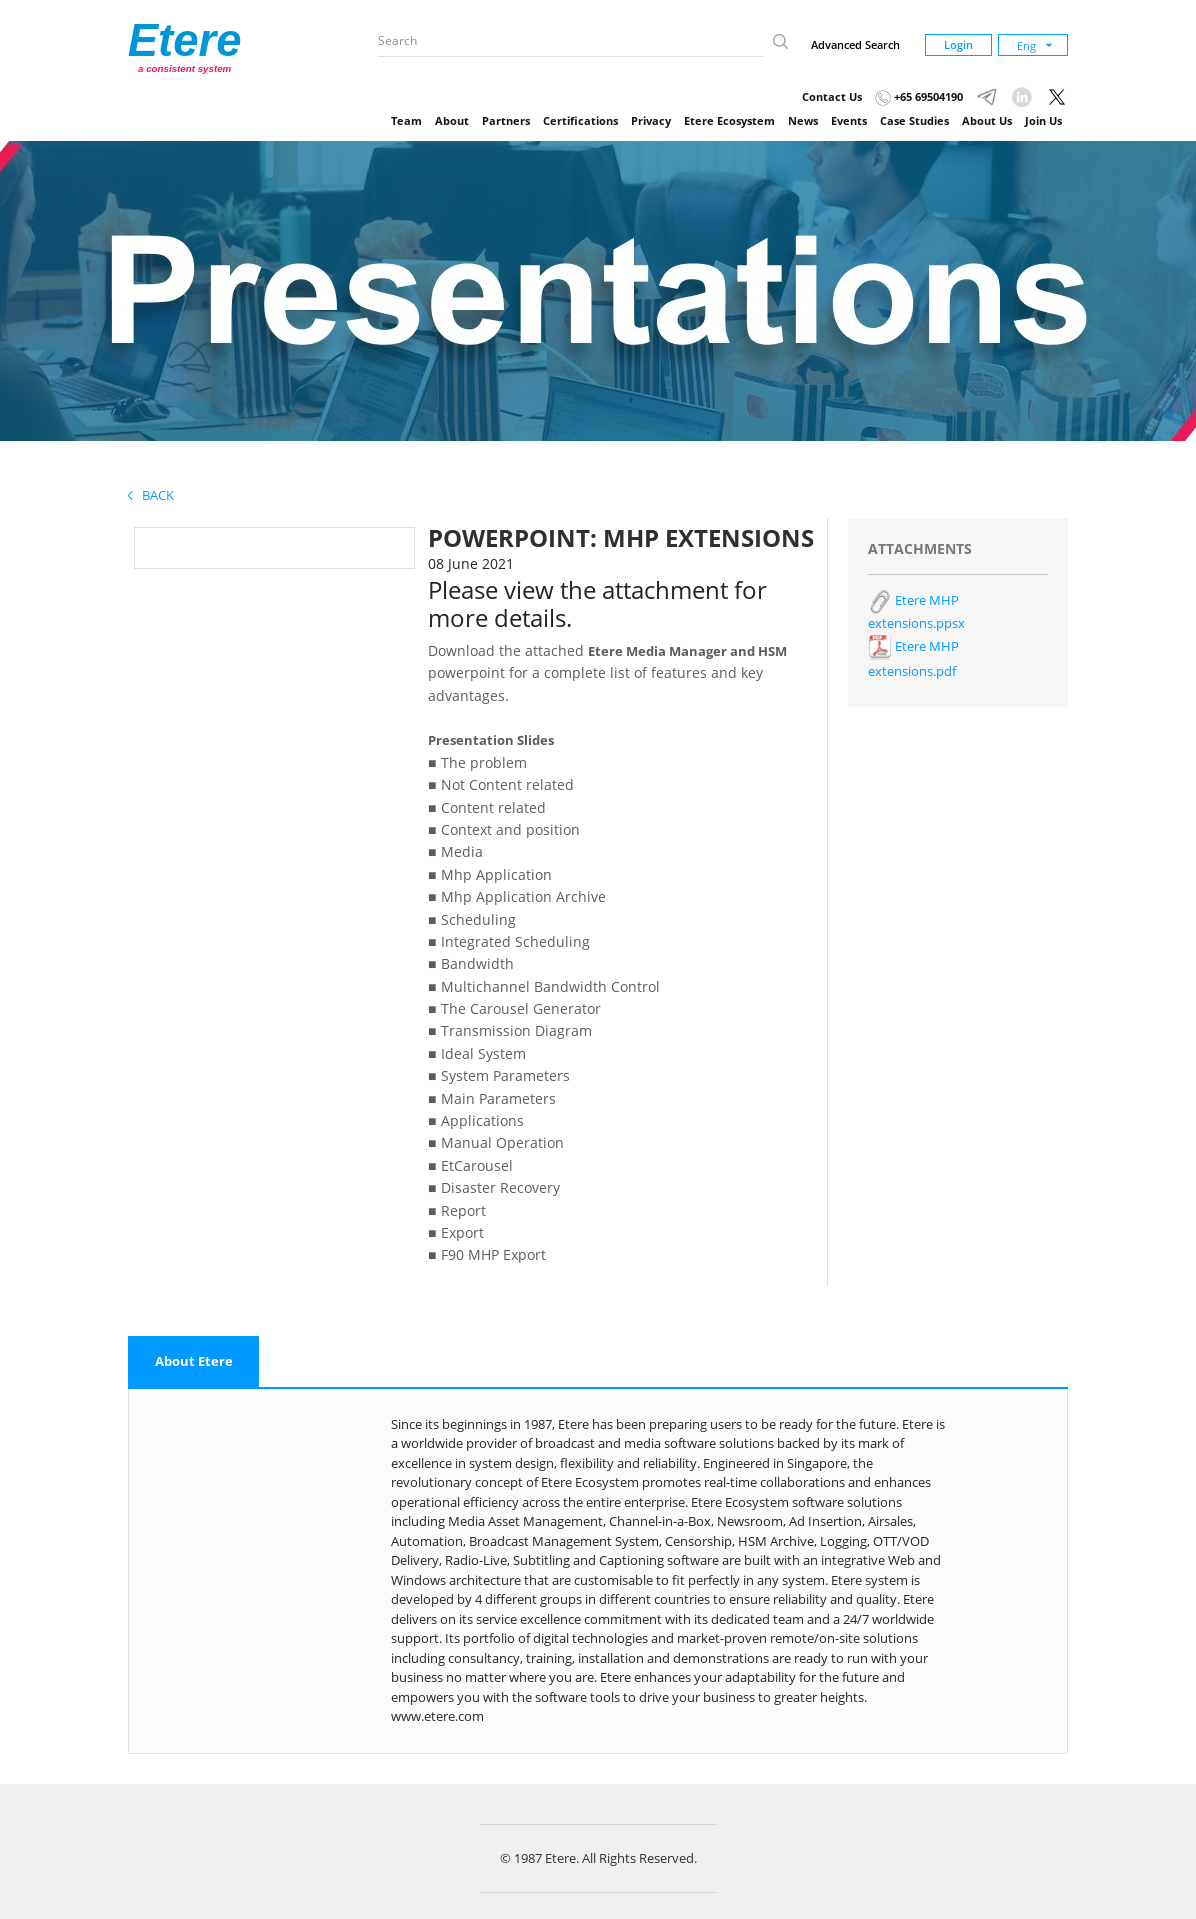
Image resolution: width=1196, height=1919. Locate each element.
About (452, 120)
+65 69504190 (919, 96)
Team (406, 120)
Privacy (651, 120)
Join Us (1043, 120)
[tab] (194, 1362)
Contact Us (832, 96)
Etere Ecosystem (729, 120)
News (803, 120)
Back (151, 495)
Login (958, 44)
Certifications (580, 120)
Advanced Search (855, 44)
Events (849, 120)
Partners (506, 120)
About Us (987, 120)
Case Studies (914, 120)
